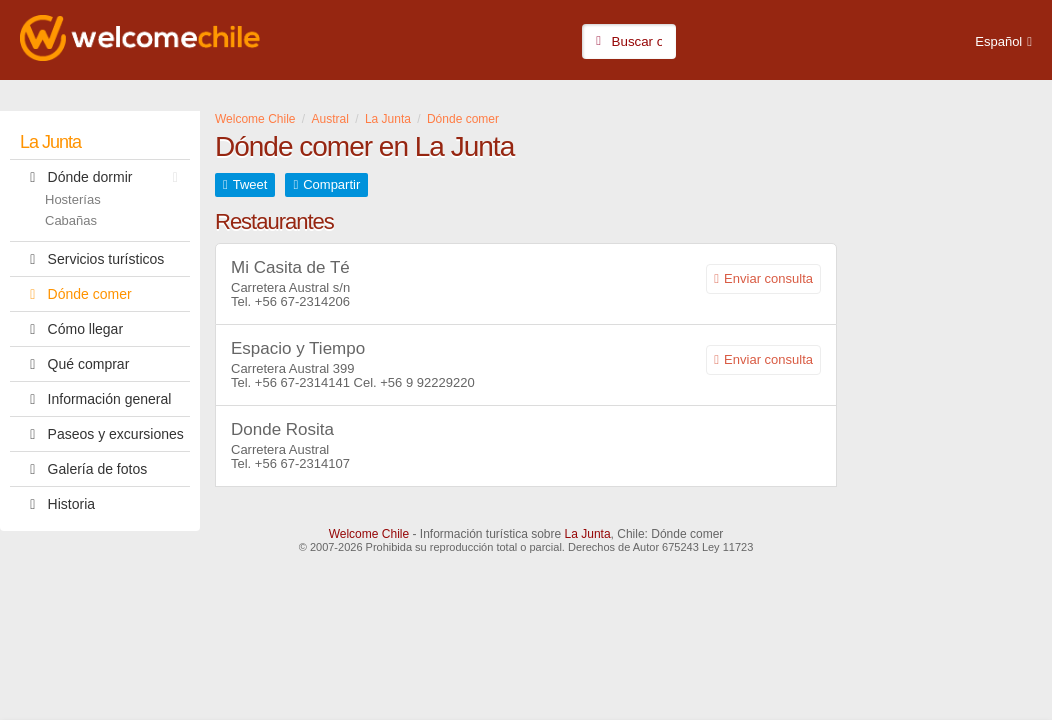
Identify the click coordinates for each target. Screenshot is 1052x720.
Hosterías (73, 199)
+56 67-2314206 (302, 301)
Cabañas (71, 220)
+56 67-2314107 (302, 463)
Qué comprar (74, 364)
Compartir (331, 184)
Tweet (250, 184)
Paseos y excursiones (102, 434)
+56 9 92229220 (427, 382)
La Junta (50, 142)
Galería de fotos (83, 469)
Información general (95, 399)
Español (998, 41)
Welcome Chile (369, 534)
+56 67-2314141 (302, 382)
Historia (57, 504)
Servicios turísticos (92, 259)
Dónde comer (76, 294)
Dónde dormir (104, 177)
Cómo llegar (71, 329)
